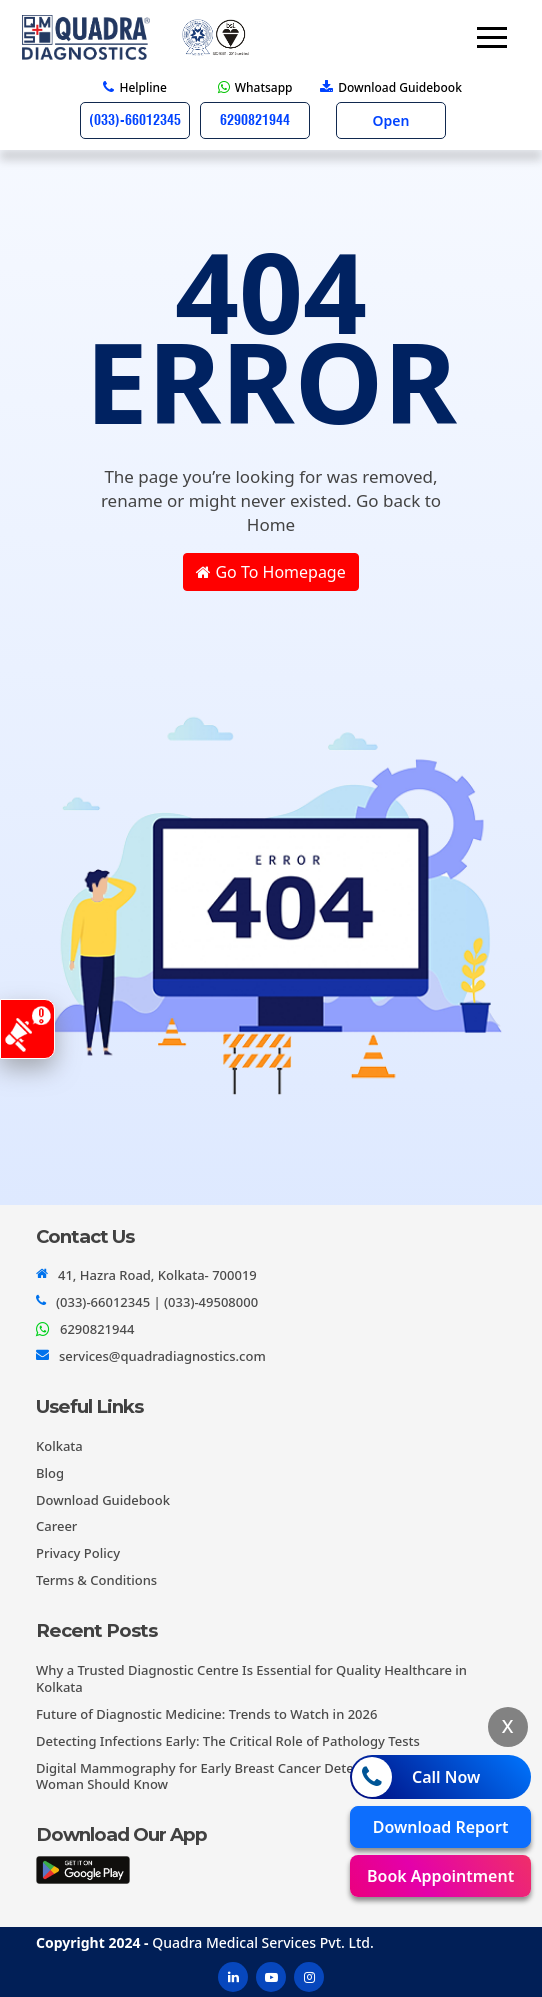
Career (56, 1526)
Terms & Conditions (96, 1580)
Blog (50, 1473)
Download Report (441, 1827)
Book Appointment (440, 1876)
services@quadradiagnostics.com (162, 1356)
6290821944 (97, 1329)
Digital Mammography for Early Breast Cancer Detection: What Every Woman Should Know (249, 1776)
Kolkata (59, 1446)
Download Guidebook (103, 1500)
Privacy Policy (78, 1553)
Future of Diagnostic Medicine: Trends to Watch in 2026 (206, 1714)
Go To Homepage (270, 572)
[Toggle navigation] (492, 37)
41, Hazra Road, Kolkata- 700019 (157, 1275)
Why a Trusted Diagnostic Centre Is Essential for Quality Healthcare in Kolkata (251, 1678)
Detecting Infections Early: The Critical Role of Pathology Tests (228, 1741)
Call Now (416, 1777)
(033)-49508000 (211, 1302)
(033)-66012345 (103, 1302)
